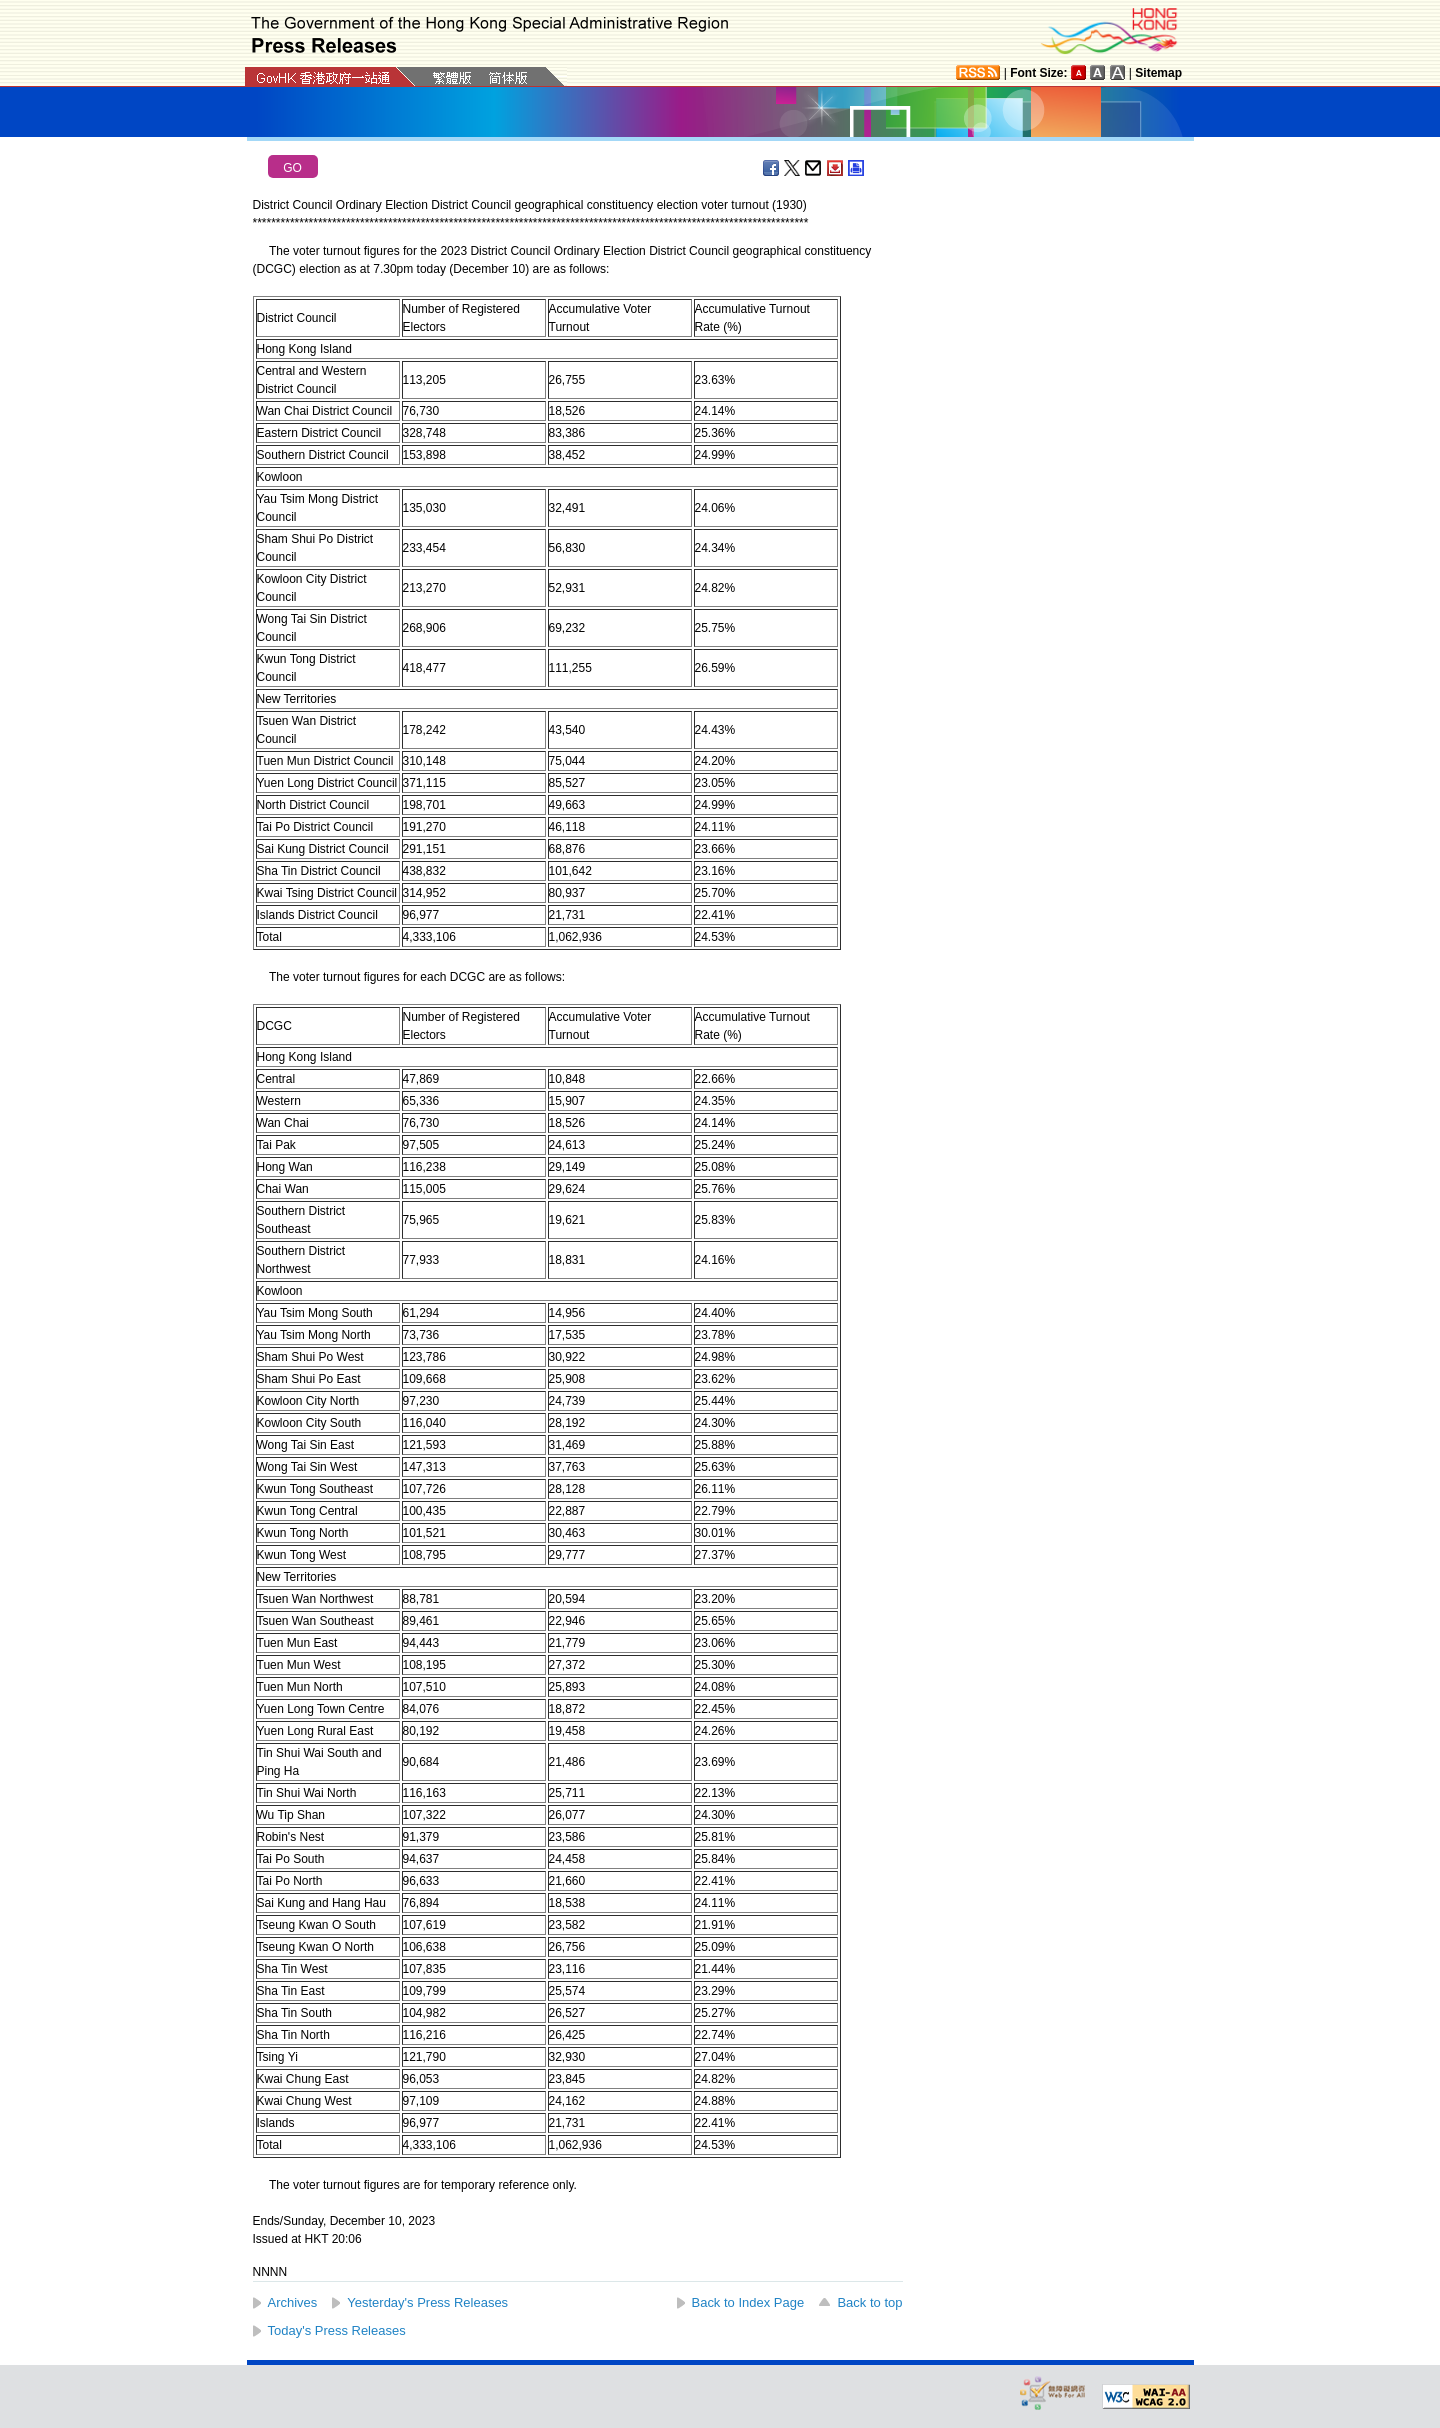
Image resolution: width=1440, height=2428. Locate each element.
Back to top (869, 2302)
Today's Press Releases (337, 2330)
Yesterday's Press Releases (427, 2302)
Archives (293, 2302)
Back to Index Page (748, 2302)
